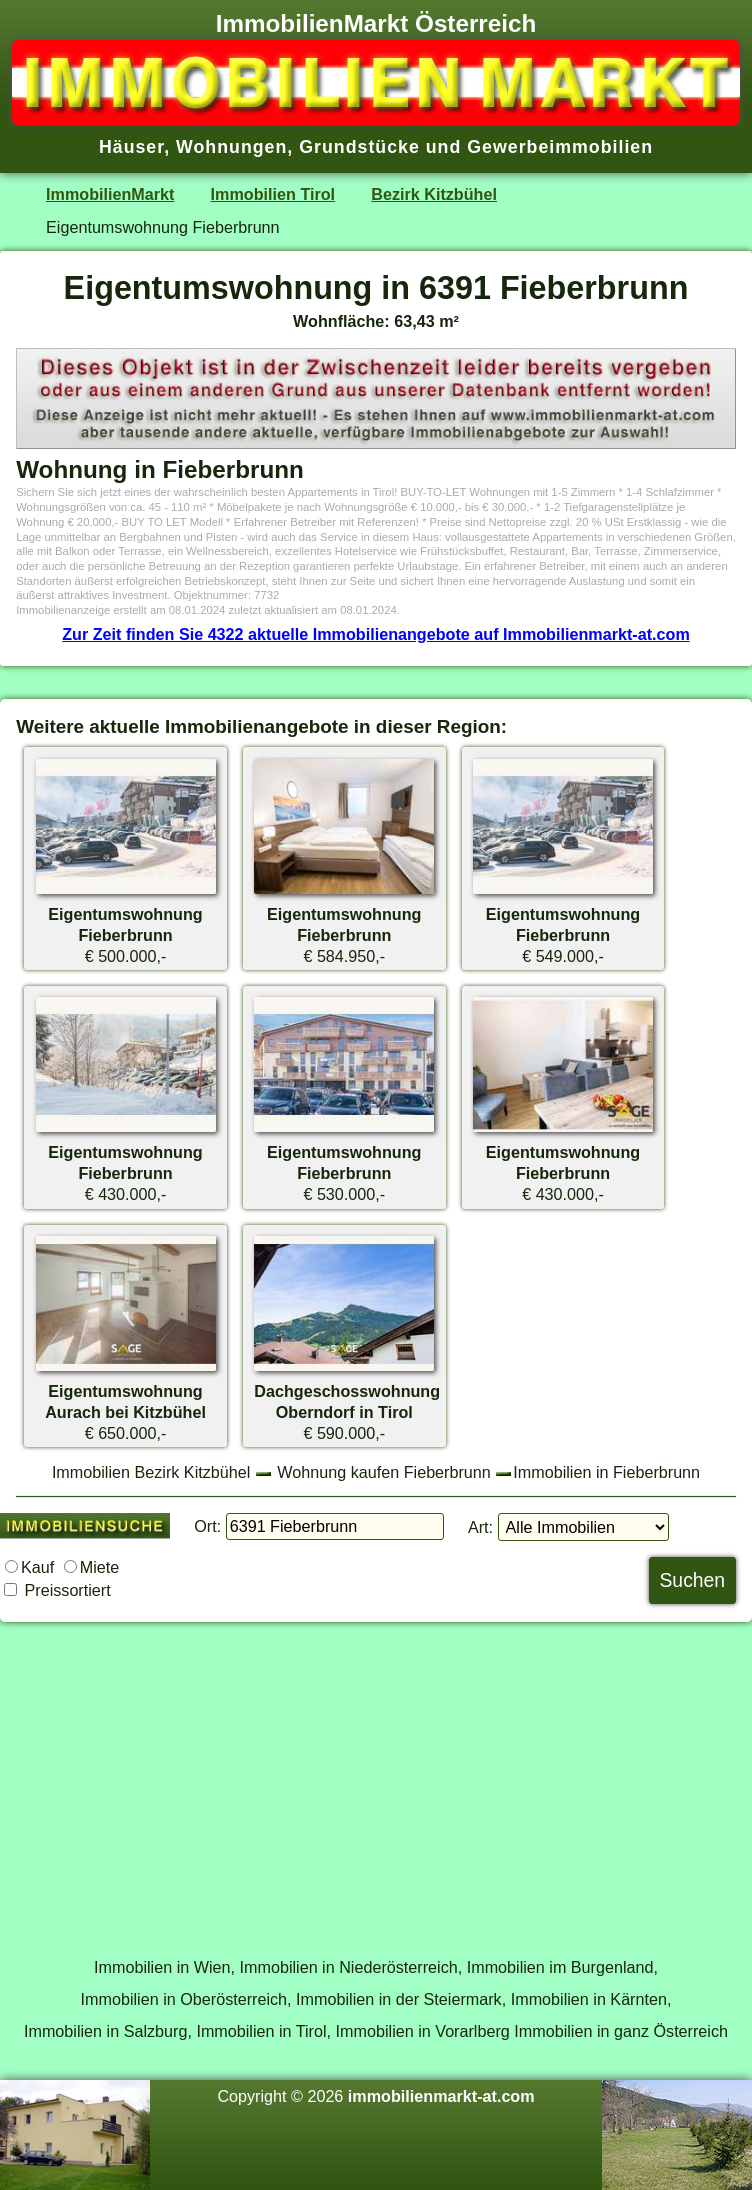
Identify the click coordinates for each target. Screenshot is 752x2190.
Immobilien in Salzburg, (108, 2031)
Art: (480, 1527)
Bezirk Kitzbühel (434, 194)
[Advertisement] (376, 1779)
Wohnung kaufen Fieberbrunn (383, 1472)
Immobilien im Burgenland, (562, 1967)
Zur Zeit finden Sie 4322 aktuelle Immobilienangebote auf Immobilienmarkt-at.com (376, 634)
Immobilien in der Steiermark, (401, 1999)
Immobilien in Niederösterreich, (351, 1967)
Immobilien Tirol (273, 194)
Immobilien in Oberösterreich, (186, 1999)
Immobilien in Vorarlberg (423, 2031)
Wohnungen (231, 147)
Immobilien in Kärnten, (591, 1999)
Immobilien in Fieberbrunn (606, 1472)
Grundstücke (359, 147)
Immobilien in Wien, (164, 1967)
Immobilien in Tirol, (263, 2031)
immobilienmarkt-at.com (441, 2096)
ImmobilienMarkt (110, 194)
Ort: (207, 1526)
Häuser (131, 147)
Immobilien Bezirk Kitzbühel (151, 1472)
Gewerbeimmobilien (560, 147)
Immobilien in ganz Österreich (621, 2031)
